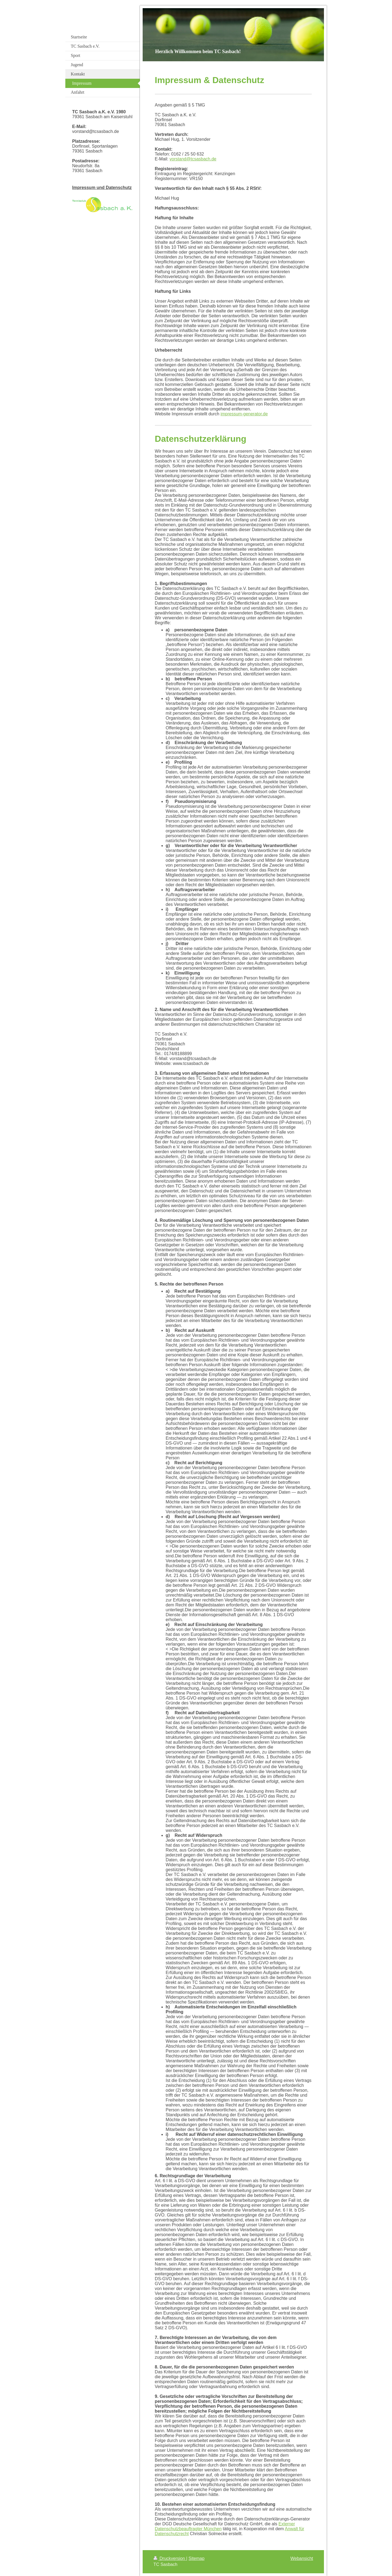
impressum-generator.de (244, 414)
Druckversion (170, 2558)
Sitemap (196, 2558)
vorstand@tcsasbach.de (193, 159)
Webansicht (301, 2558)
